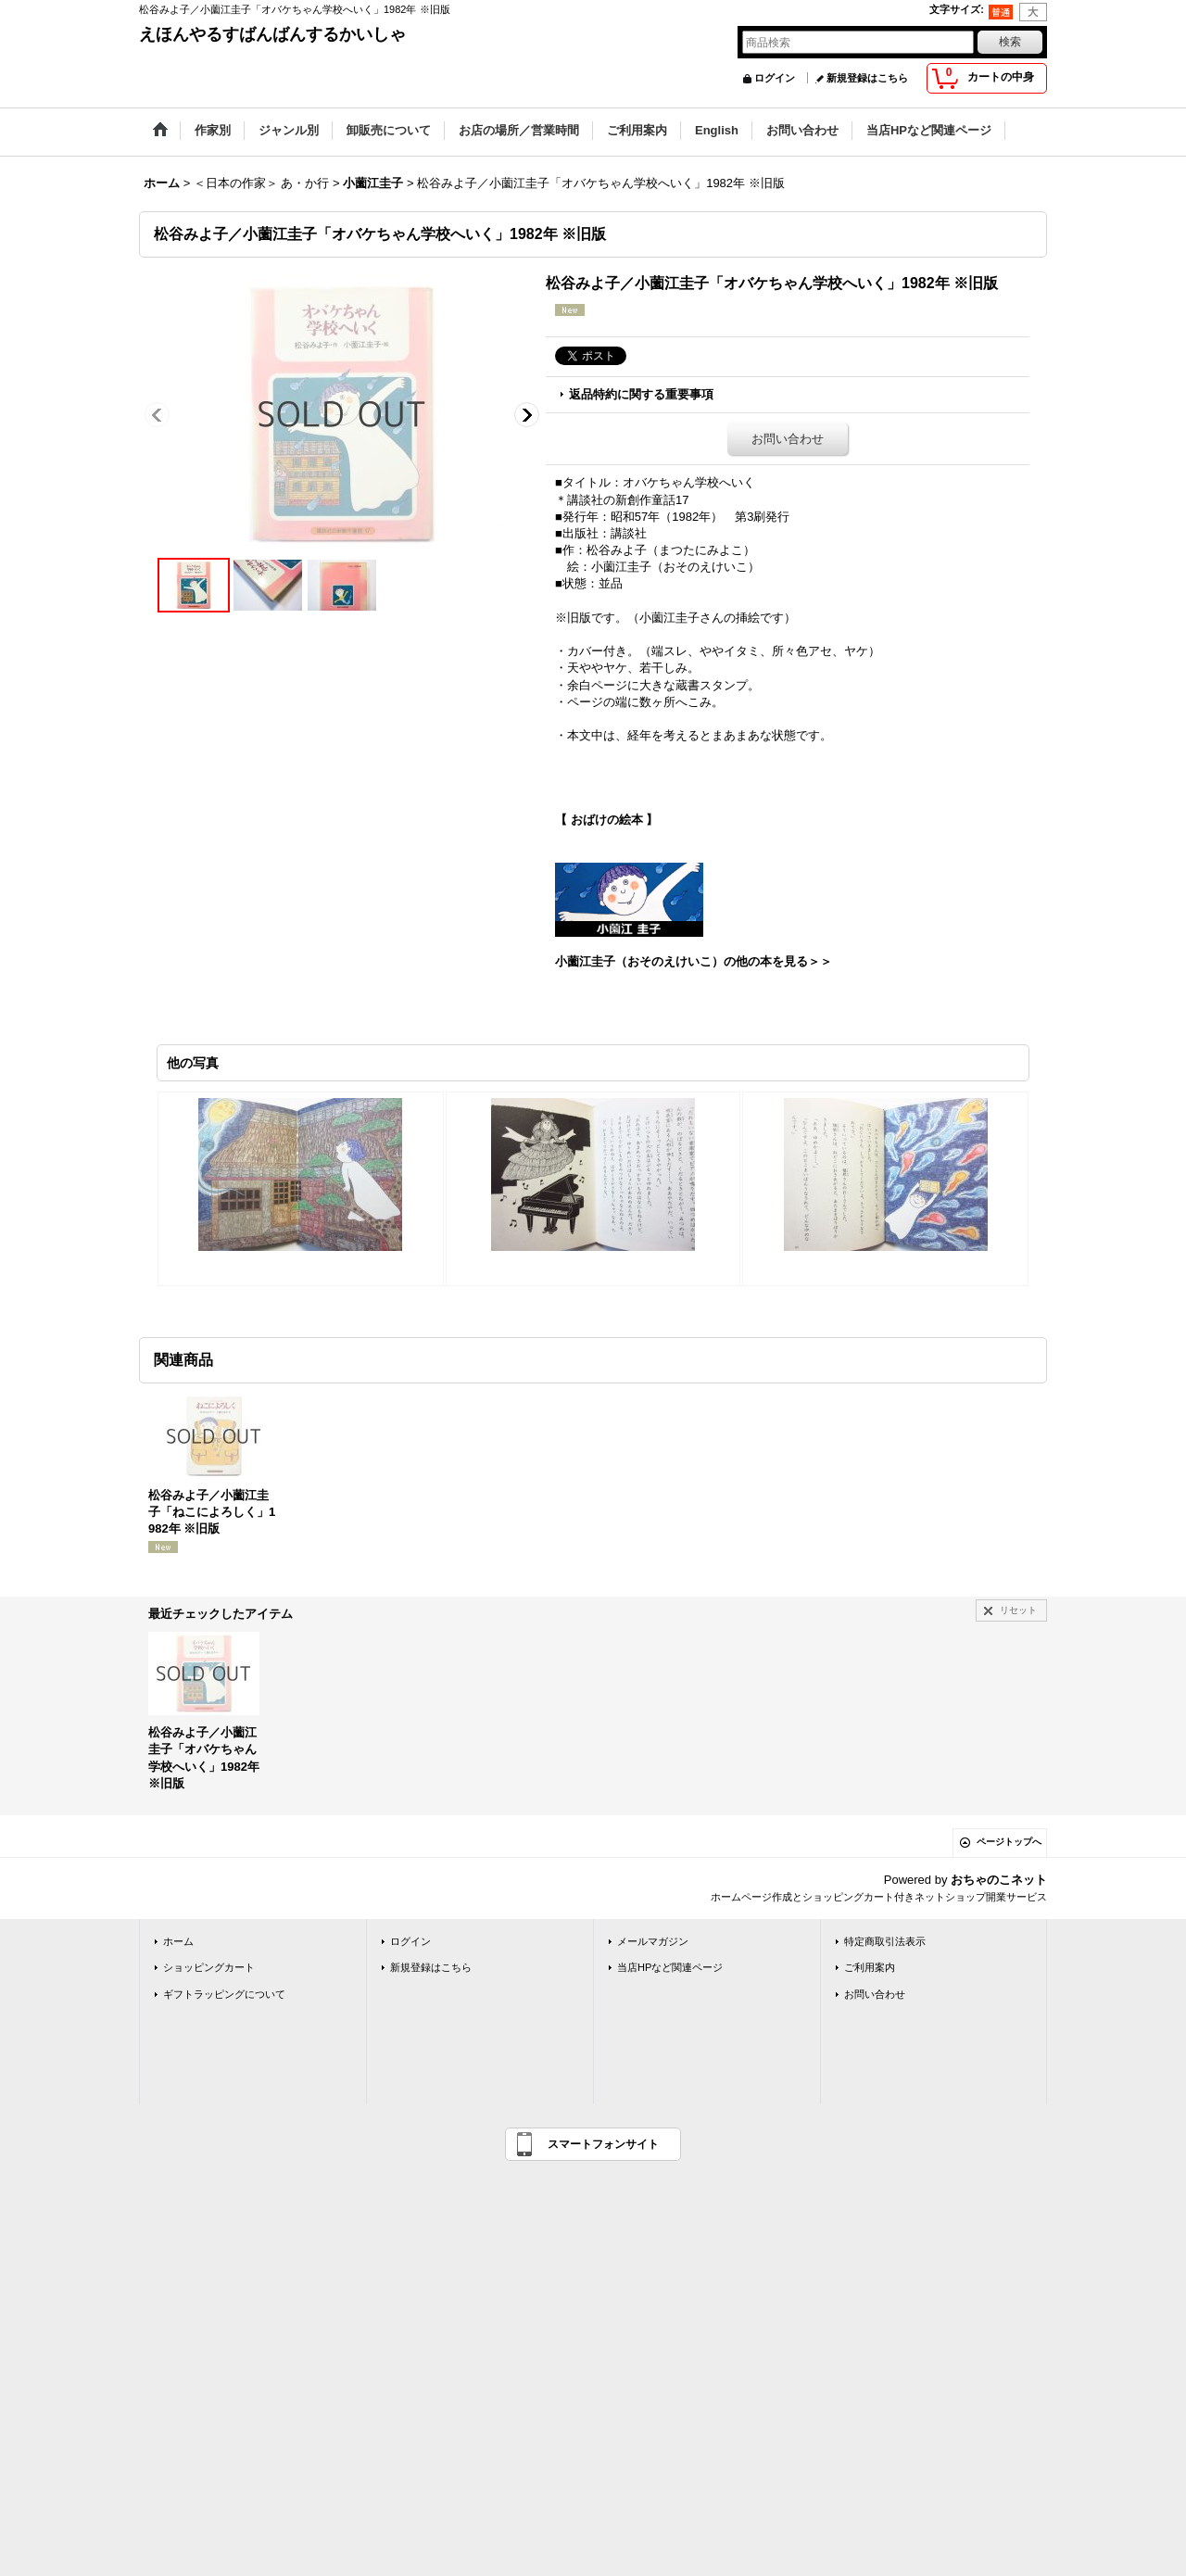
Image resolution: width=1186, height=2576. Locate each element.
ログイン (774, 77)
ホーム (178, 1941)
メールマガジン (652, 1941)
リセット (1018, 1610)
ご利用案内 (869, 1967)
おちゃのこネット (999, 1880)
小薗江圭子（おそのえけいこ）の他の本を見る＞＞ (693, 961)
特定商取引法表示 (885, 1941)
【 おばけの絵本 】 (606, 820)
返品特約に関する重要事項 (641, 394)
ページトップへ (1009, 1842)
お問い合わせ (787, 439)
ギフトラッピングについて (224, 1994)
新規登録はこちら (867, 77)
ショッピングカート (209, 1967)
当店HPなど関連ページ (670, 1967)
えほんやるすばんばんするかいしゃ (272, 34)
